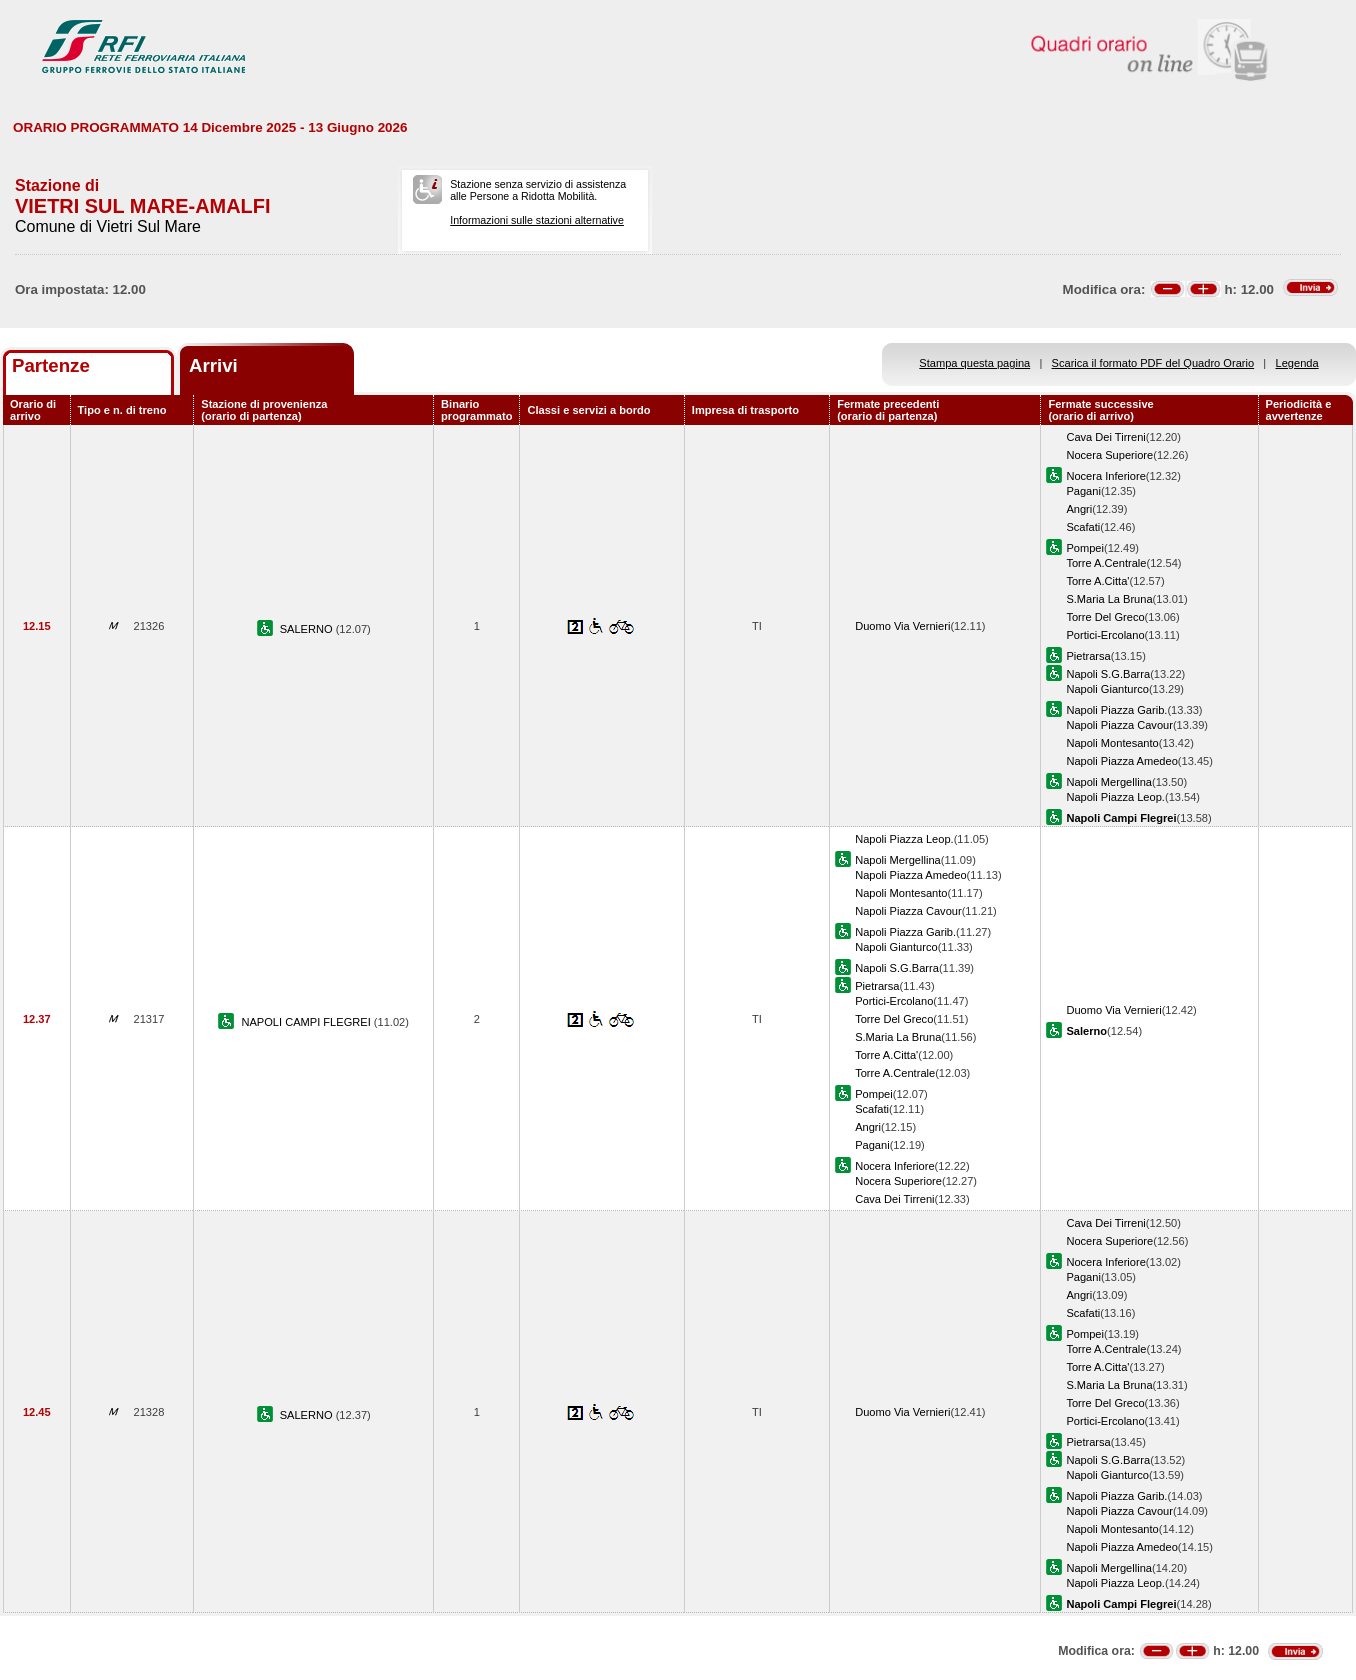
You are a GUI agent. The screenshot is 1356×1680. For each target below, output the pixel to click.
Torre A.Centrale (1106, 563)
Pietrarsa (1088, 656)
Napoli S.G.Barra (1108, 674)
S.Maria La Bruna (1109, 599)
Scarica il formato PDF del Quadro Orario (1153, 363)
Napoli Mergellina (1109, 782)
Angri (1079, 509)
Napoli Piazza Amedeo (1121, 761)
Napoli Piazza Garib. (1116, 710)
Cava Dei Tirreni (1105, 437)
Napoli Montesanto (1112, 743)
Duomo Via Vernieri (902, 626)
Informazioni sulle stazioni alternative (537, 220)
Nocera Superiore (1109, 455)
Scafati (1083, 527)
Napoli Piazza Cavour (1119, 725)
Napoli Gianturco (1107, 689)
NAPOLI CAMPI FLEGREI (307, 1022)
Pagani (1083, 491)
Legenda (1297, 363)
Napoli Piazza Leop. (1115, 797)
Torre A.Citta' (1097, 581)
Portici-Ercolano (1105, 635)
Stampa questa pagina (974, 363)
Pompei (1085, 548)
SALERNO (308, 629)
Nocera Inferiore (1105, 476)
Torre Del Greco (1105, 617)
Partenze (51, 365)
